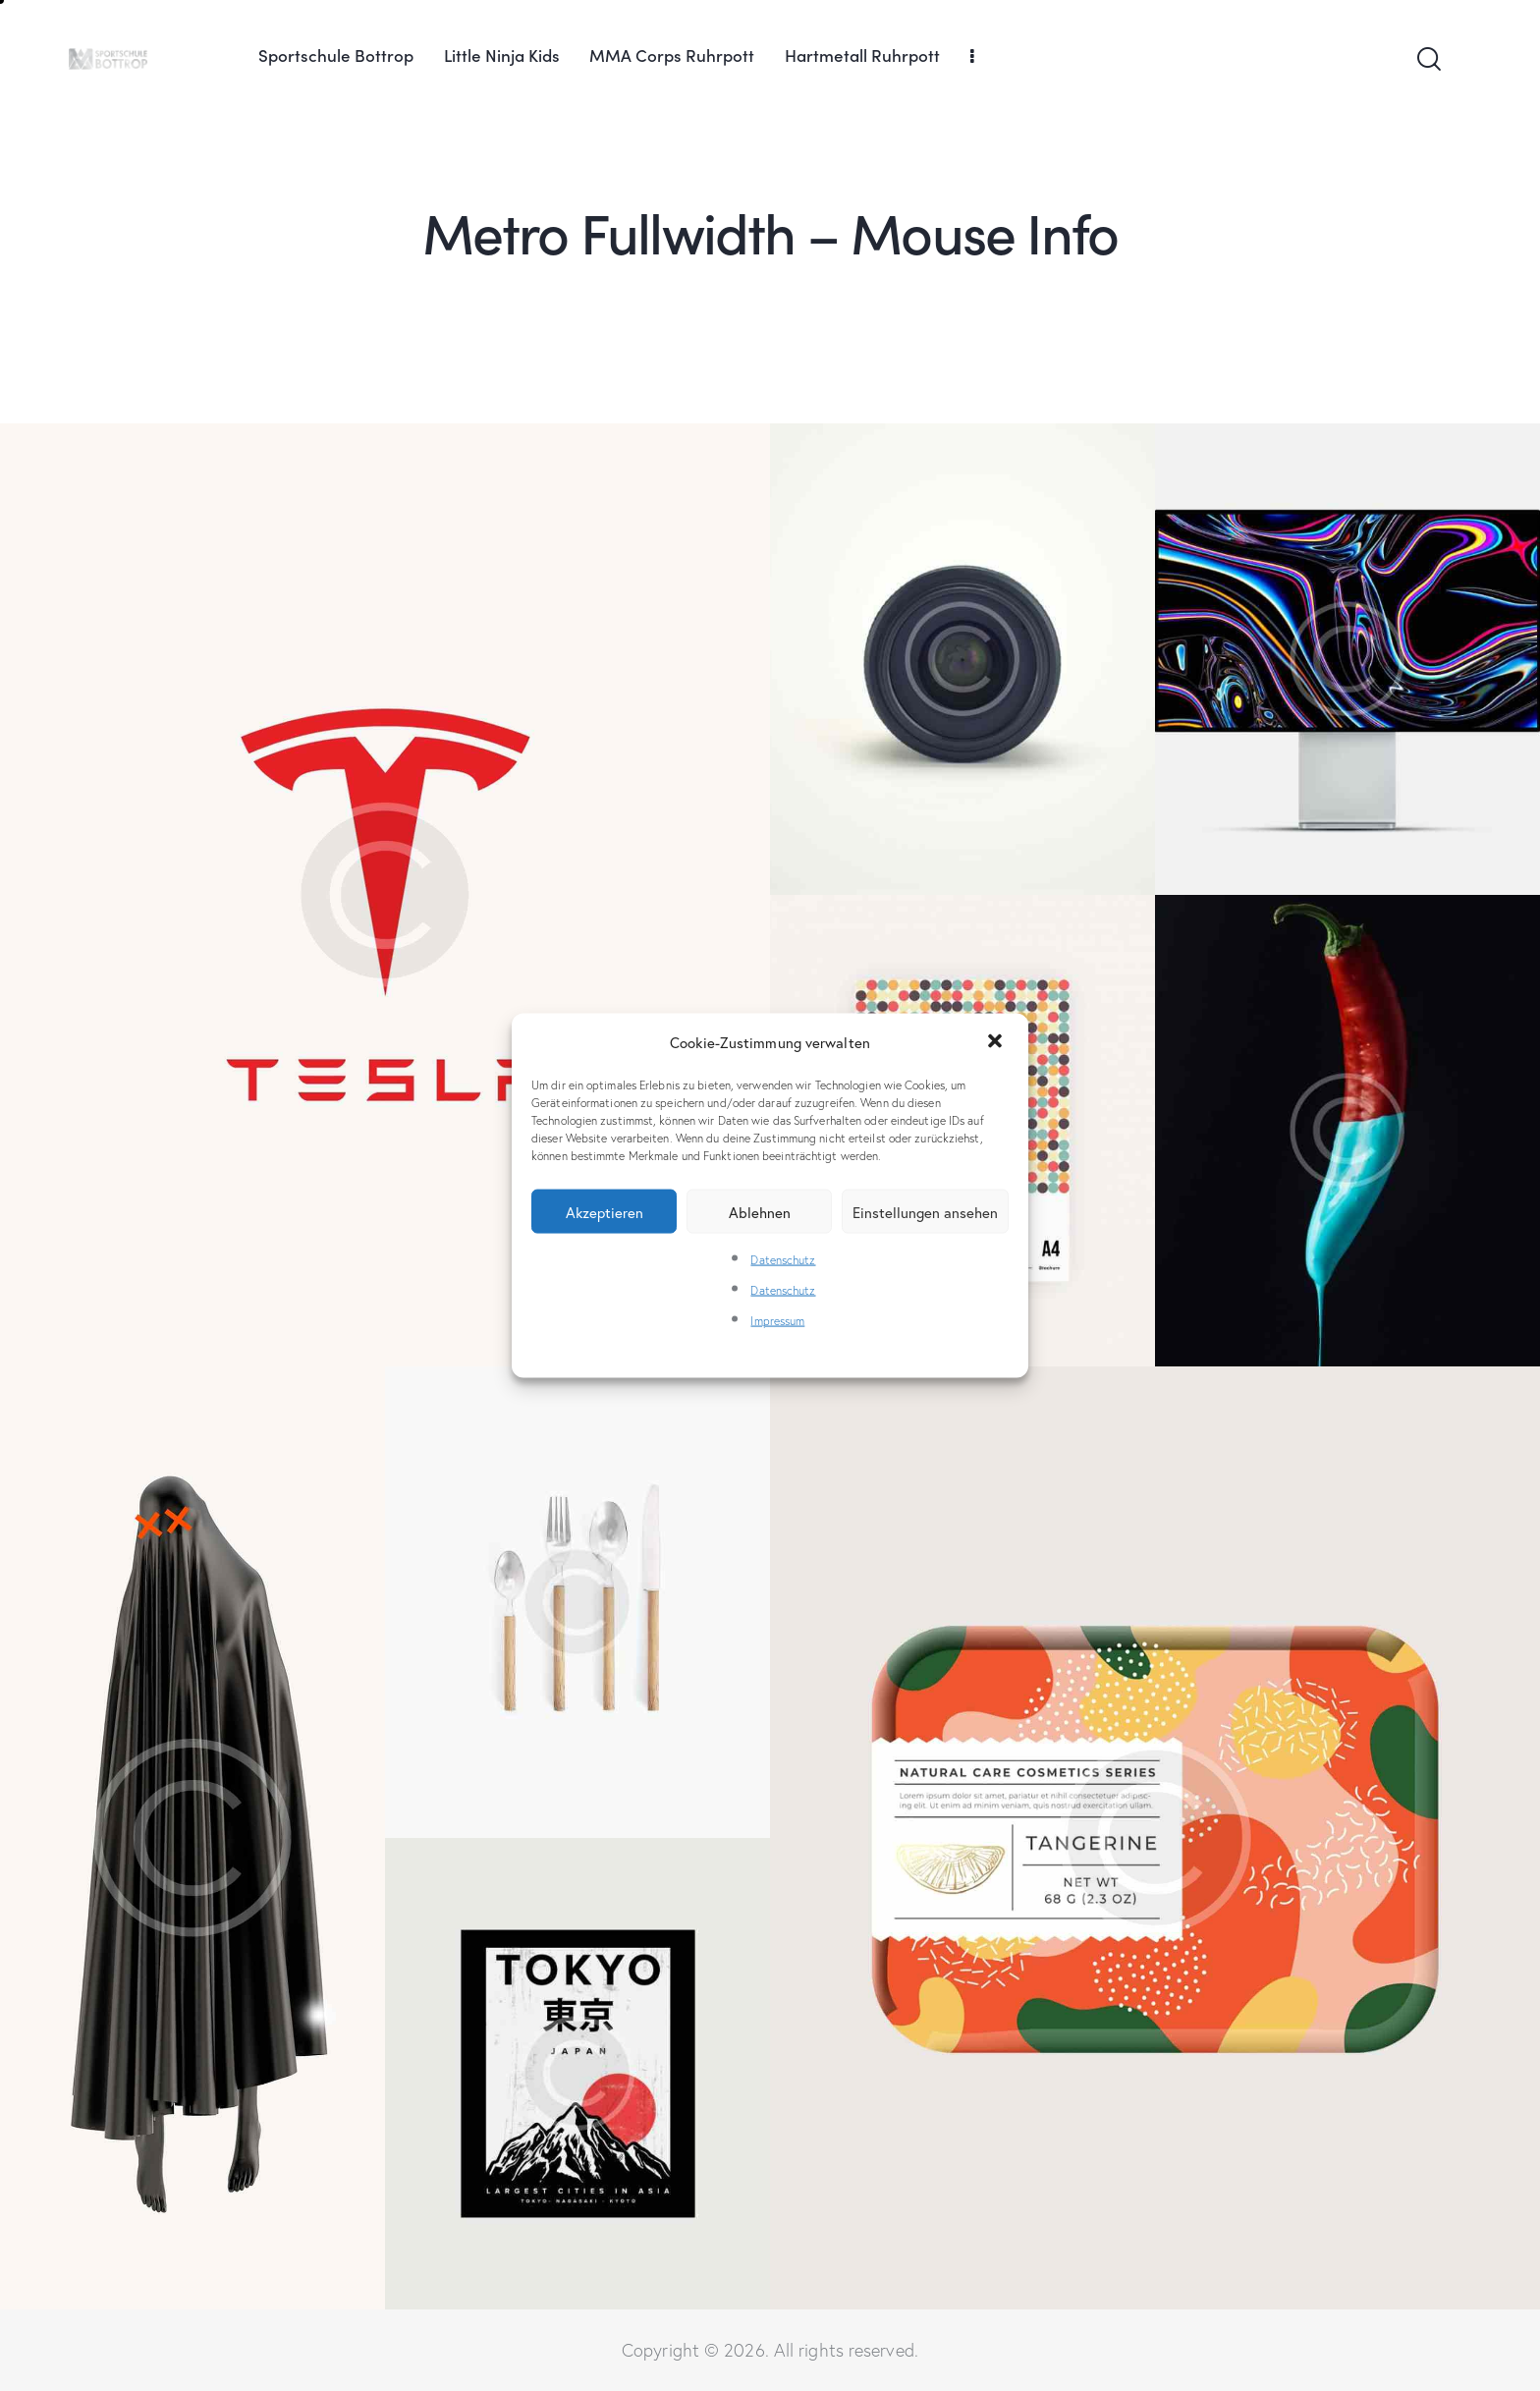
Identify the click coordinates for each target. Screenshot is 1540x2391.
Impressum (777, 1320)
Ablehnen (760, 1211)
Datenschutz (782, 1259)
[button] (997, 1042)
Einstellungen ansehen (925, 1211)
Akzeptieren (604, 1211)
